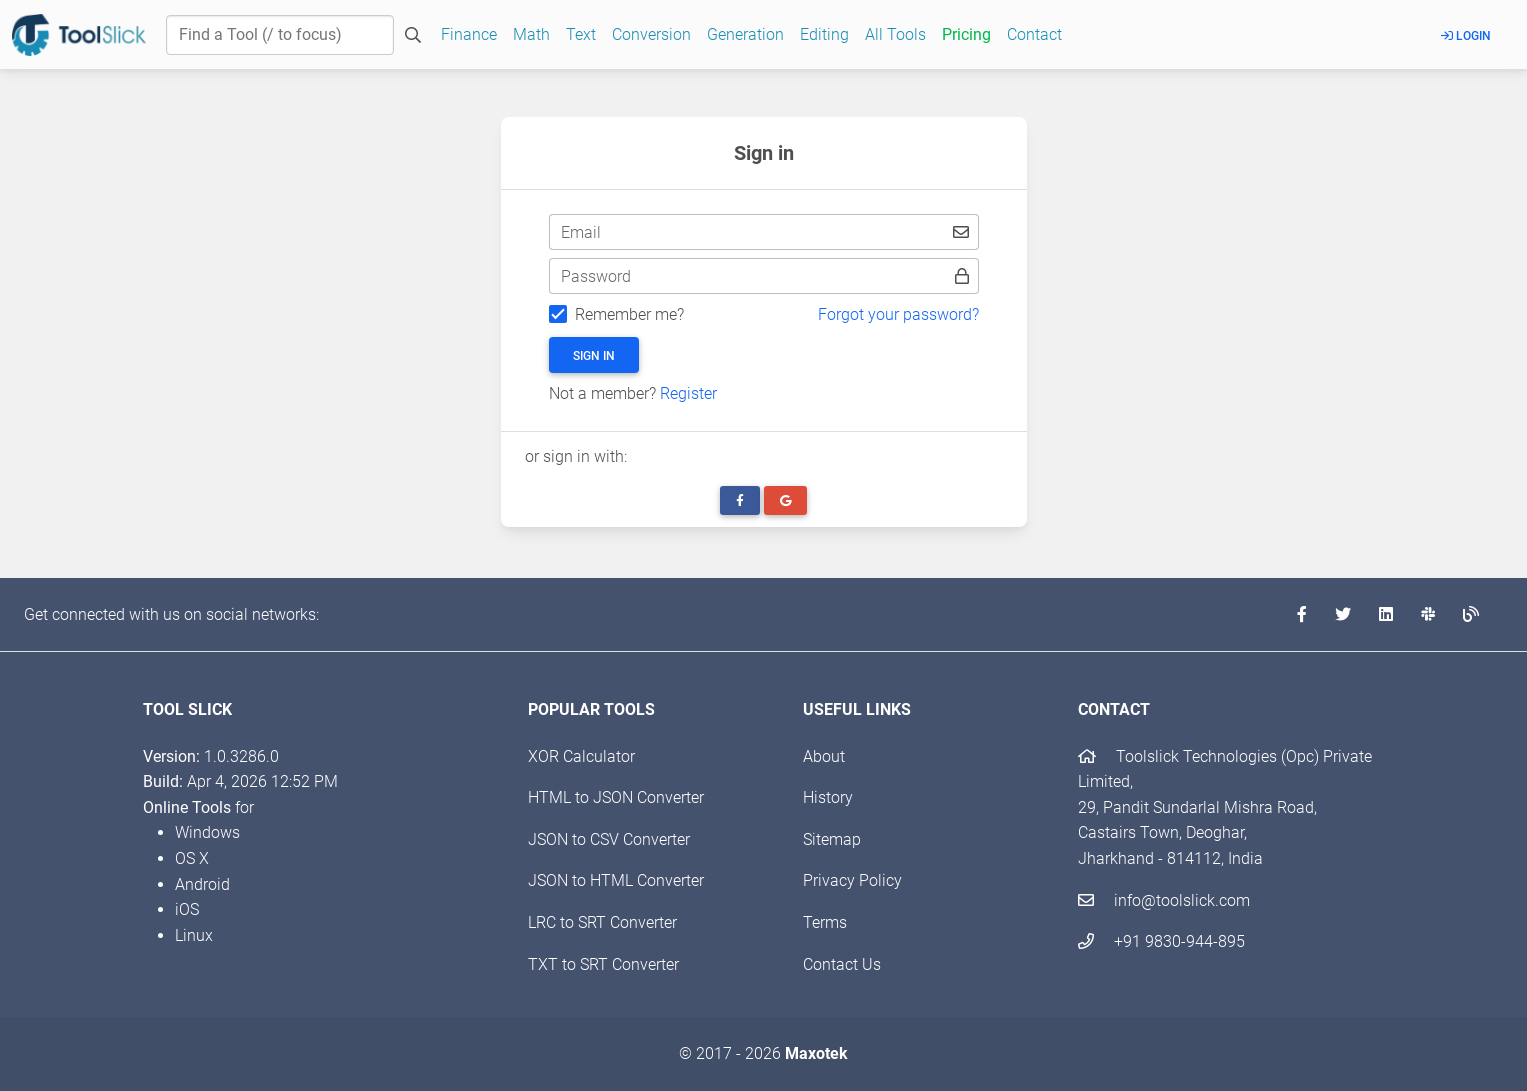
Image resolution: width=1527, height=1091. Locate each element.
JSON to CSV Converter (609, 839)
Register (688, 393)
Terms (825, 922)
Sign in (594, 356)
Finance (469, 34)
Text (581, 34)
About (824, 756)
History (828, 797)
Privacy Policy (852, 880)
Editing (824, 34)
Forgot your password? (898, 314)
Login (1466, 36)
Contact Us (842, 964)
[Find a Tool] (280, 35)
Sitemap (832, 839)
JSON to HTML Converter (616, 880)
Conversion (651, 34)
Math (531, 34)
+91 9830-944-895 (1161, 941)
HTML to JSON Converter (616, 797)
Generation (745, 34)
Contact (1034, 34)
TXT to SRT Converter (603, 964)
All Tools (895, 34)
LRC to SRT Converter (602, 922)
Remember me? (629, 314)
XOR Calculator (581, 756)
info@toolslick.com (1164, 900)
